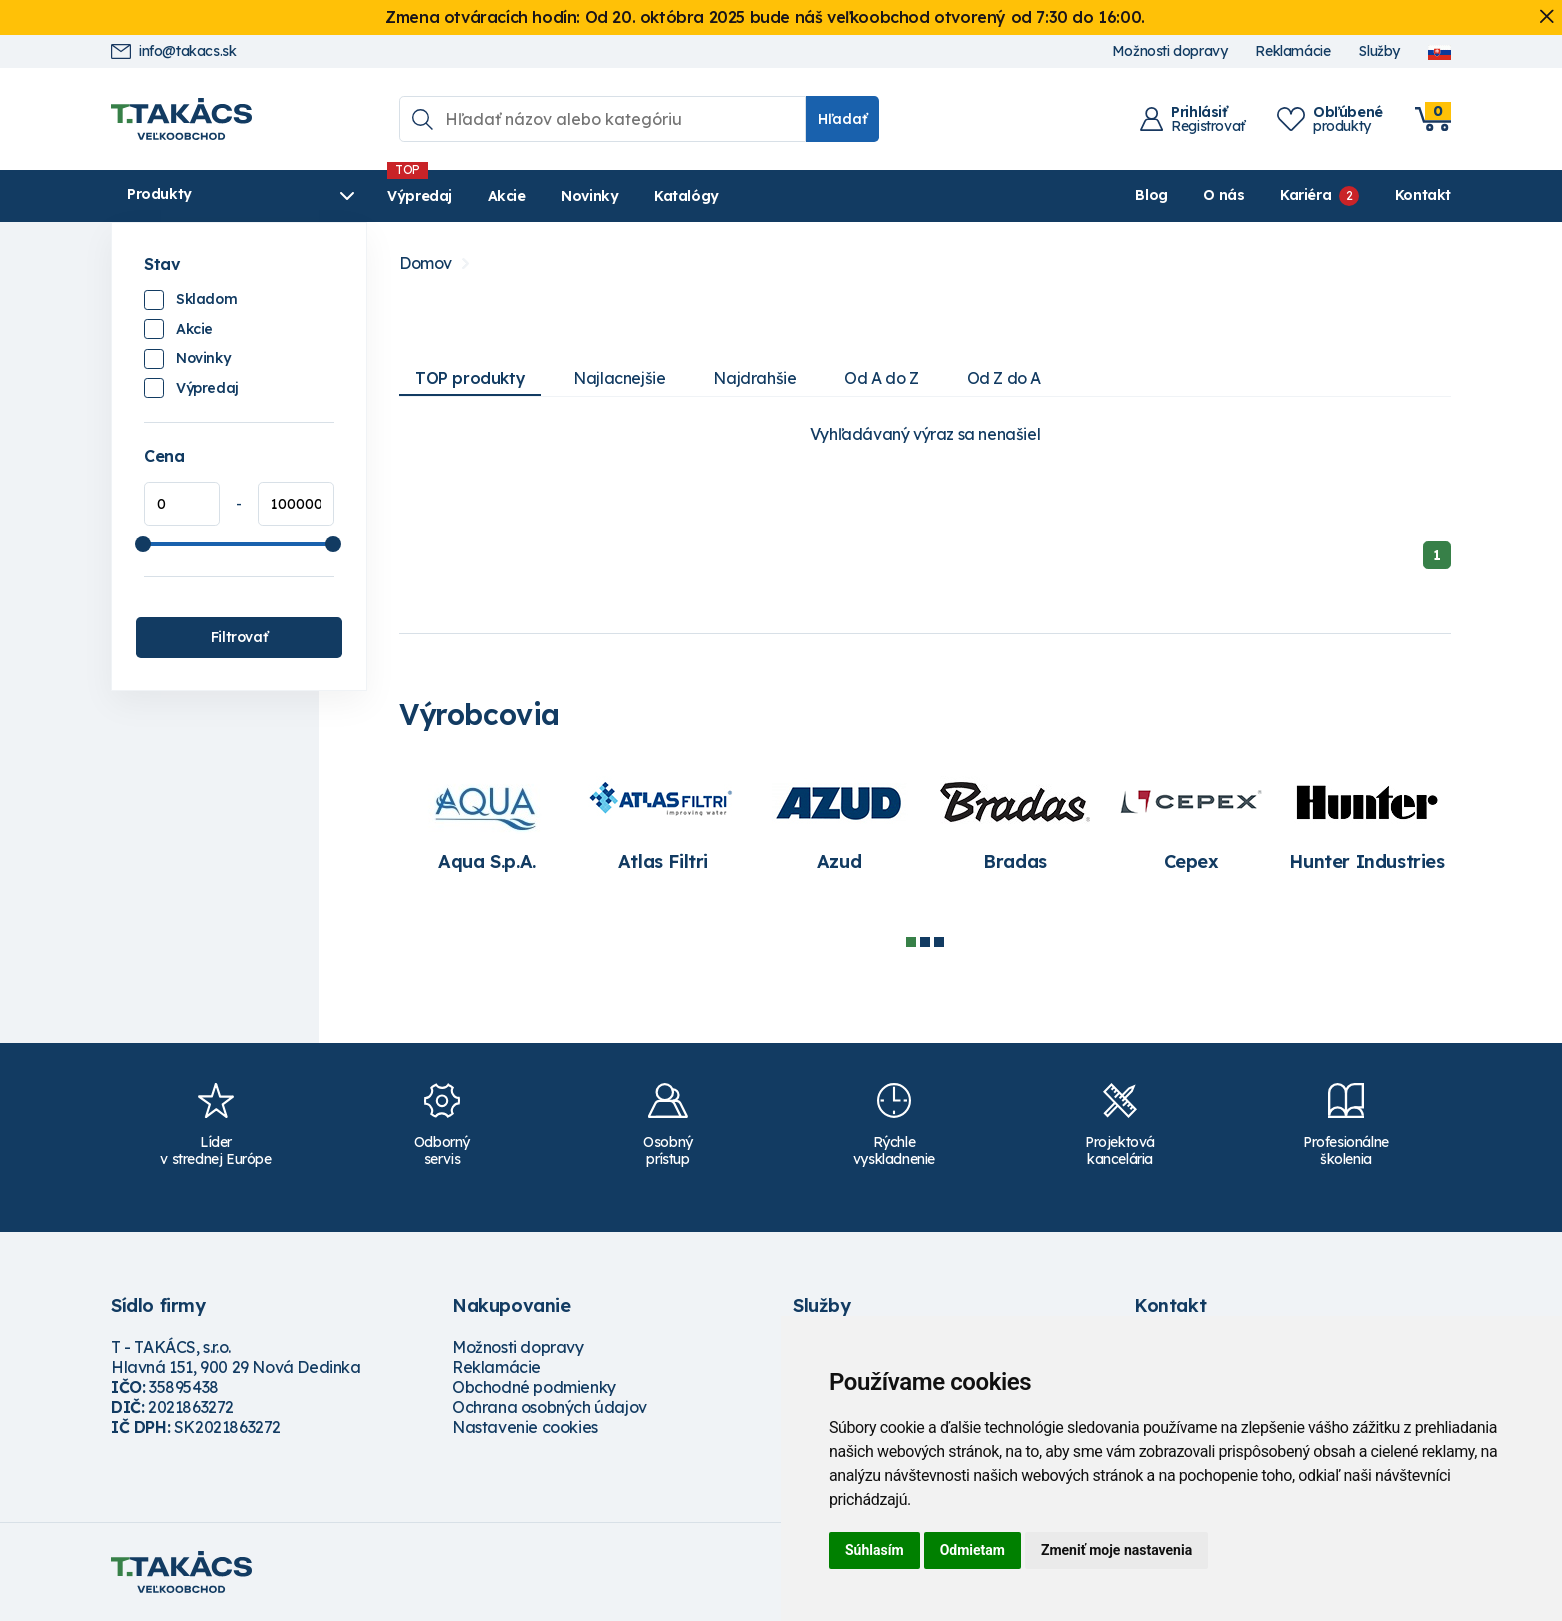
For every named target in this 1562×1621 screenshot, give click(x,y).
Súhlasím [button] (874, 1550)
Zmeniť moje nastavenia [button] (1116, 1550)
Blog (1151, 195)
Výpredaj (415, 196)
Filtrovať (239, 637)
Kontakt (1423, 195)
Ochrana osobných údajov (549, 1407)
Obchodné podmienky (534, 1387)
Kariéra (1305, 195)
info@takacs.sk (173, 51)
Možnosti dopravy (1170, 51)
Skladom (206, 299)
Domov (425, 263)
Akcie (502, 196)
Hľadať (842, 119)
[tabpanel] (487, 822)
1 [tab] (911, 942)
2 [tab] (925, 942)
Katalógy (682, 196)
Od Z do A (1004, 378)
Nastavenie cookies (525, 1427)
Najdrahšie (754, 378)
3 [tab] (939, 942)
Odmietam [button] (972, 1550)
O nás (1223, 195)
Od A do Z (881, 378)
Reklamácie (1292, 51)
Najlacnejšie (619, 378)
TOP (470, 378)
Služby (1379, 51)
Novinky (585, 196)
